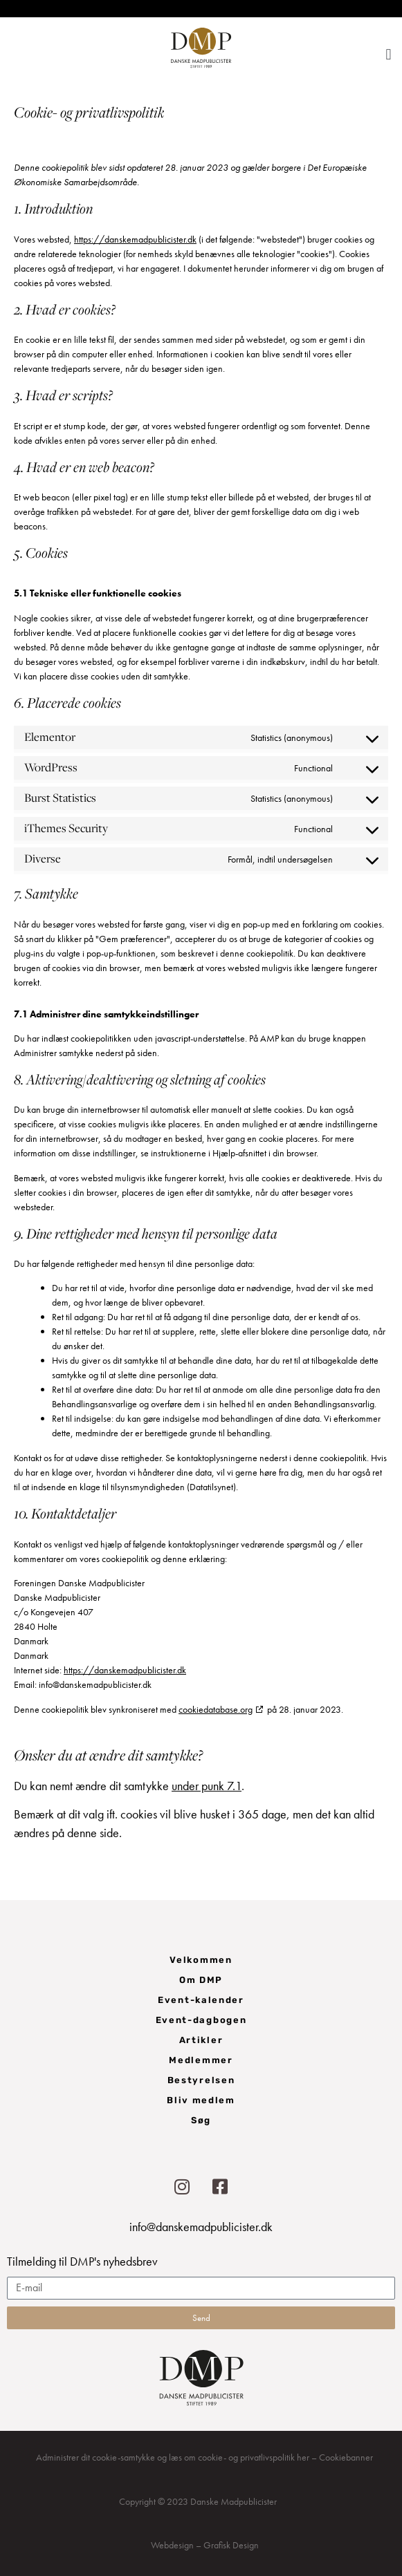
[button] (388, 54)
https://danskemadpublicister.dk (135, 239)
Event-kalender (201, 2000)
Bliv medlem (201, 2100)
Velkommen (201, 1960)
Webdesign (172, 2545)
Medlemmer (200, 2060)
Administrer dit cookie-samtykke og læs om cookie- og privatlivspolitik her (172, 2457)
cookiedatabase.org (216, 1709)
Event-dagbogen (201, 2020)
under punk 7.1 (206, 1786)
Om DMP (201, 1980)
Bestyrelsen (201, 2080)
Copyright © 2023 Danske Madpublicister (198, 2501)
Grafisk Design (231, 2545)
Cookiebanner (346, 2457)
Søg (201, 2120)
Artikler (201, 2040)
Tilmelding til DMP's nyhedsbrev (82, 2262)
